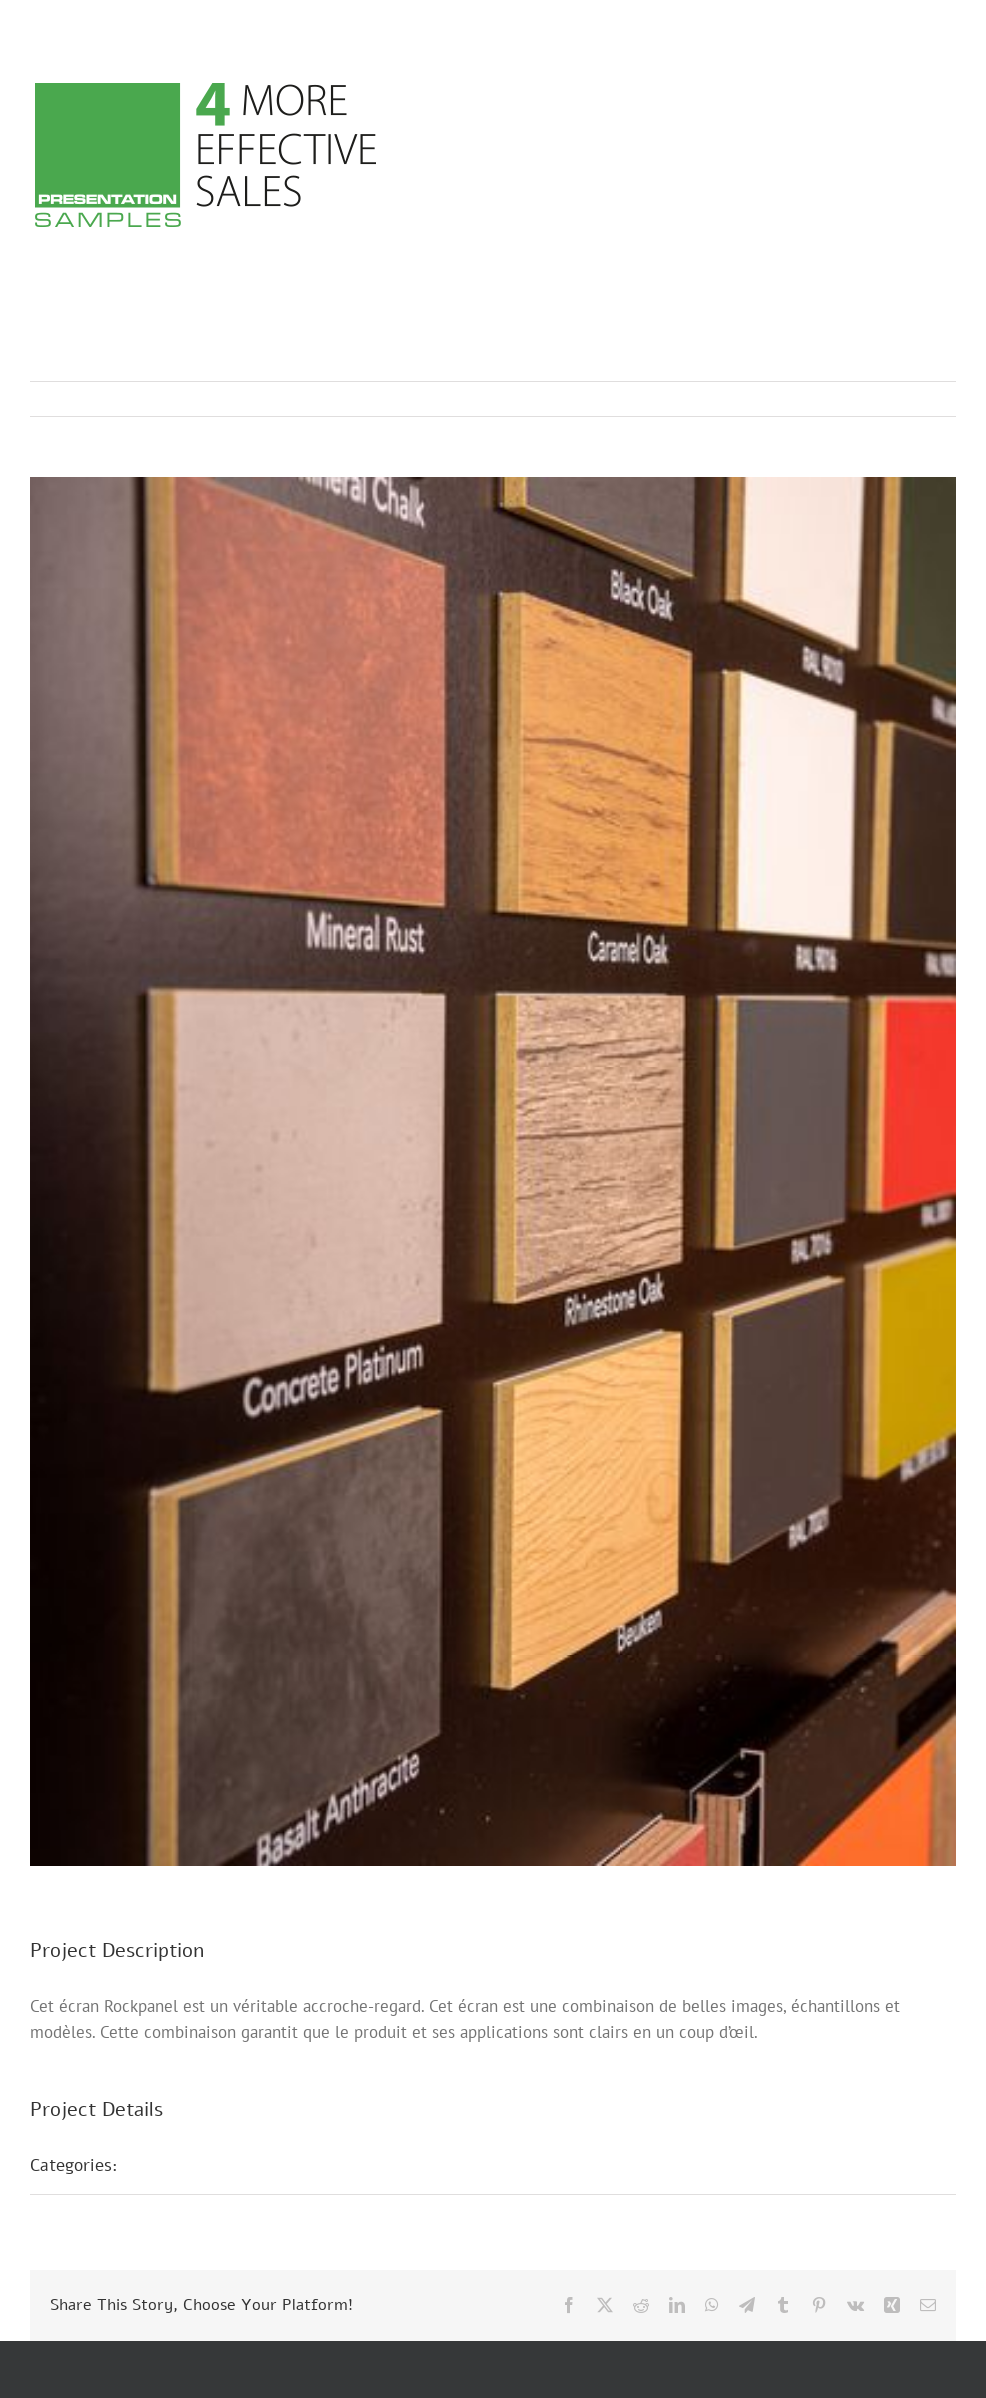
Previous (853, 399)
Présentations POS (212, 2165)
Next (921, 399)
